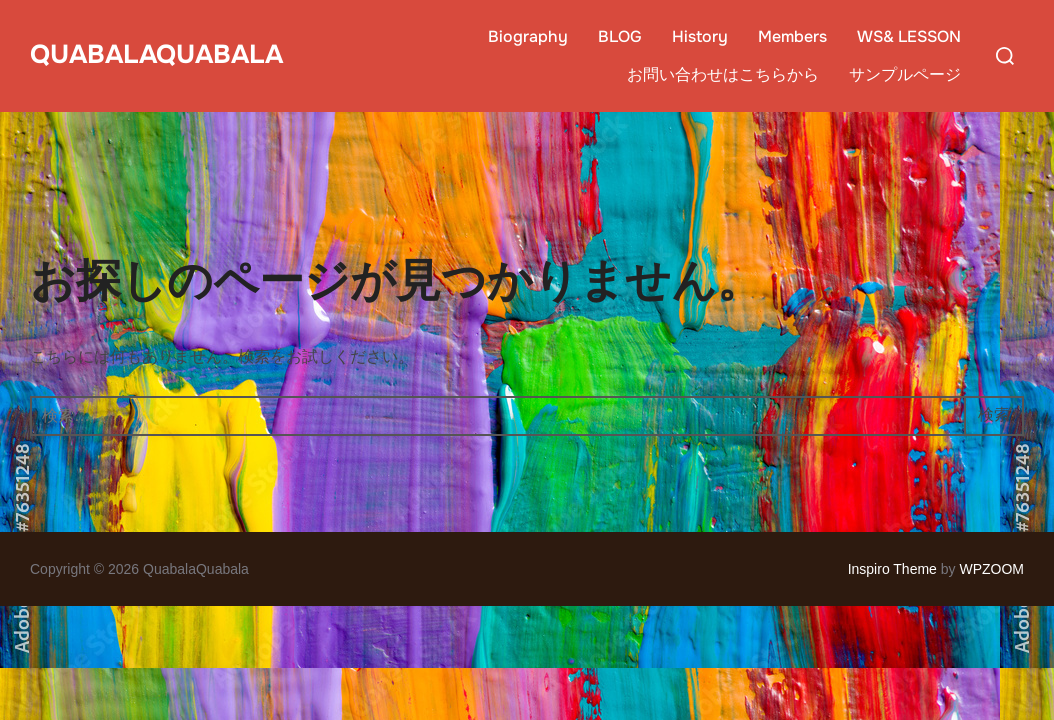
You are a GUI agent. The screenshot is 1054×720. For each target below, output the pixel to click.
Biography (528, 36)
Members (792, 36)
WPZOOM (991, 569)
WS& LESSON (909, 36)
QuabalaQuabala (156, 54)
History (700, 36)
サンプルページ (905, 74)
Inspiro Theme (892, 569)
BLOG (620, 36)
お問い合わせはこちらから (723, 74)
